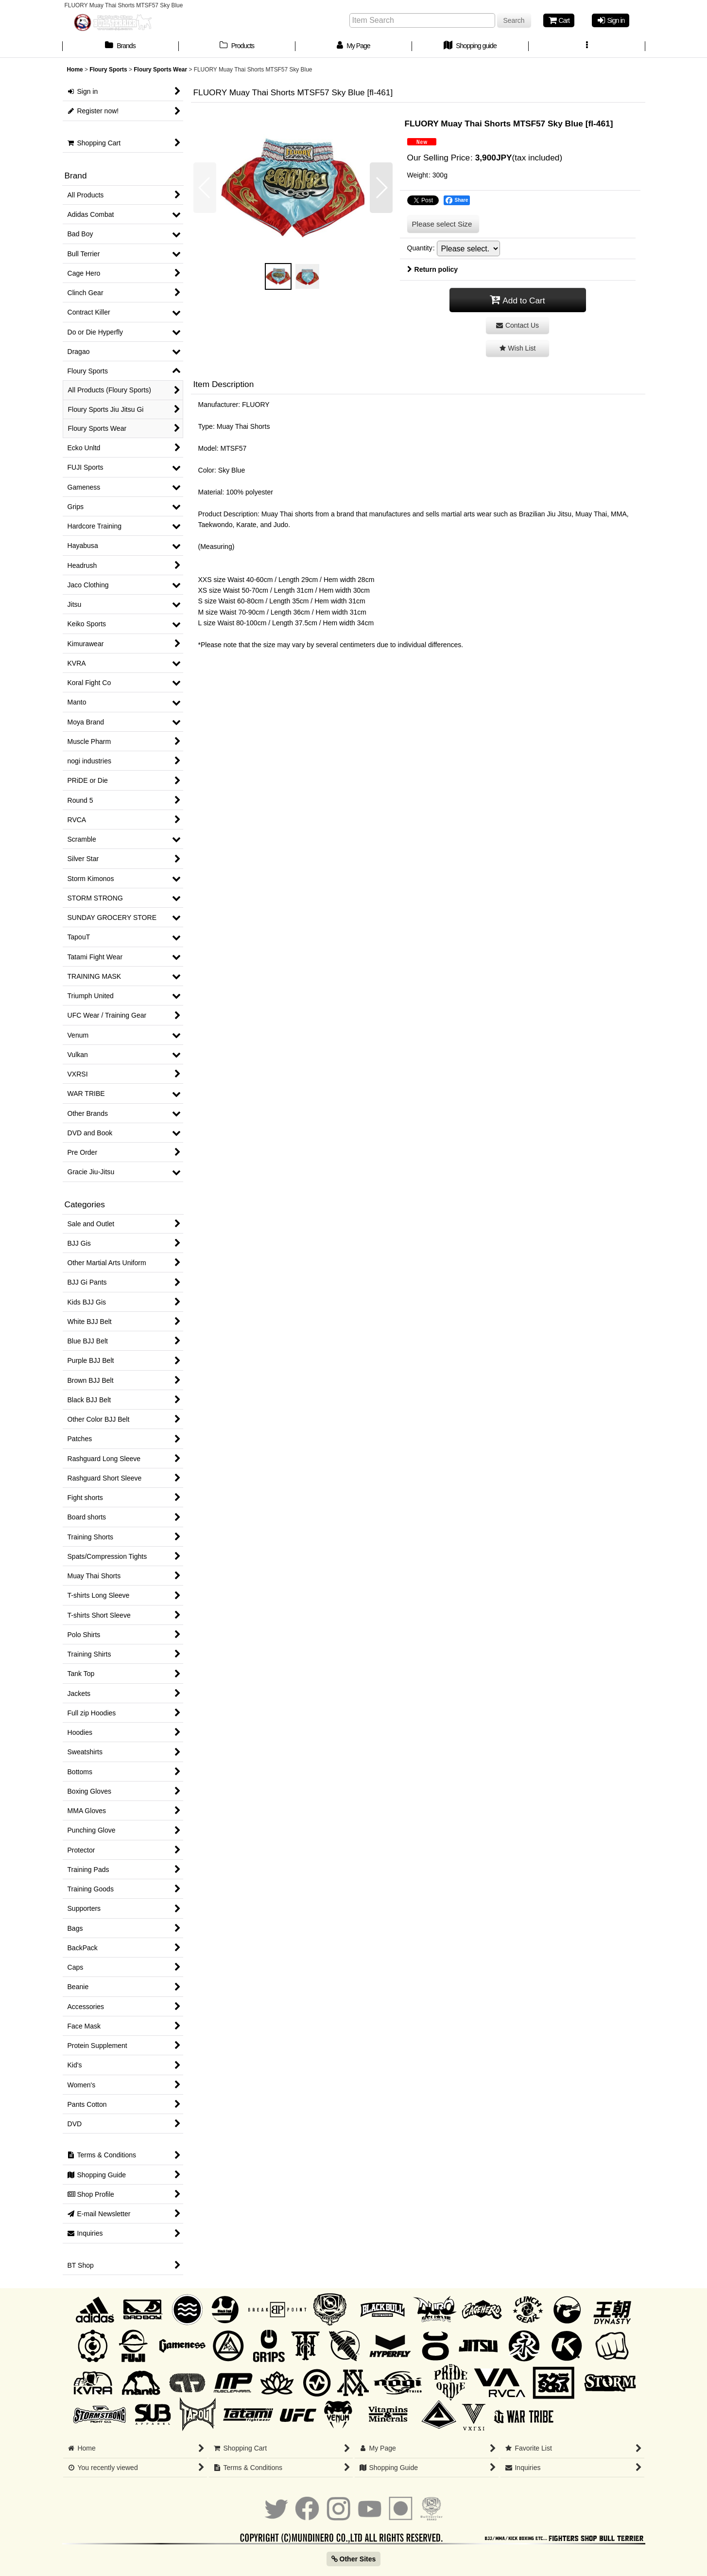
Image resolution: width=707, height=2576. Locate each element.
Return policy (432, 269)
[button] (587, 46)
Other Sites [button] (353, 2559)
